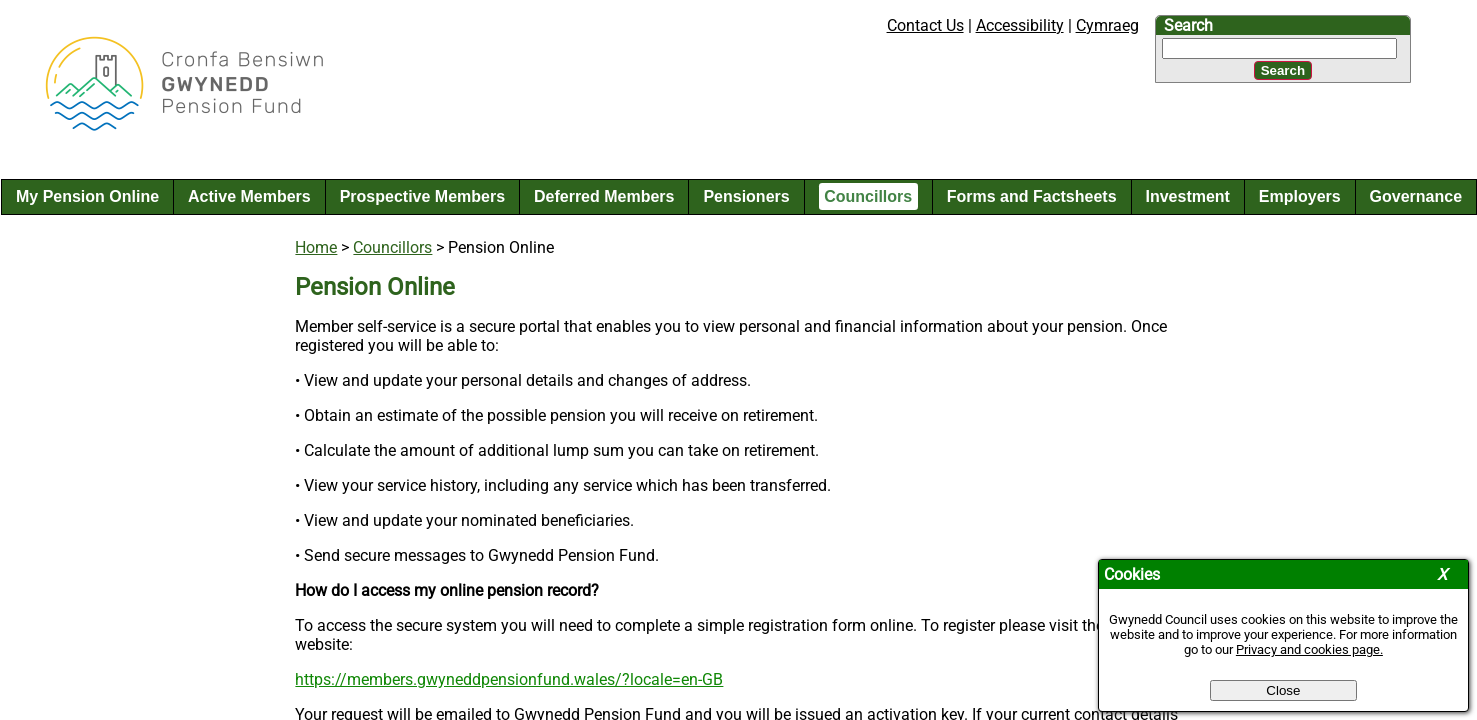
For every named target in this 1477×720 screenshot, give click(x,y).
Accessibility (1020, 25)
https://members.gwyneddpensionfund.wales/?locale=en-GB (509, 679)
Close (1283, 690)
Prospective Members (422, 196)
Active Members (249, 196)
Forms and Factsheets (1032, 196)
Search (1188, 25)
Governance (1416, 196)
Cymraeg (1107, 25)
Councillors (868, 196)
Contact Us (925, 25)
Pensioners (746, 196)
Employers (1300, 196)
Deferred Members (604, 196)
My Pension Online (87, 196)
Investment (1187, 196)
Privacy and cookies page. (1309, 649)
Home (316, 247)
